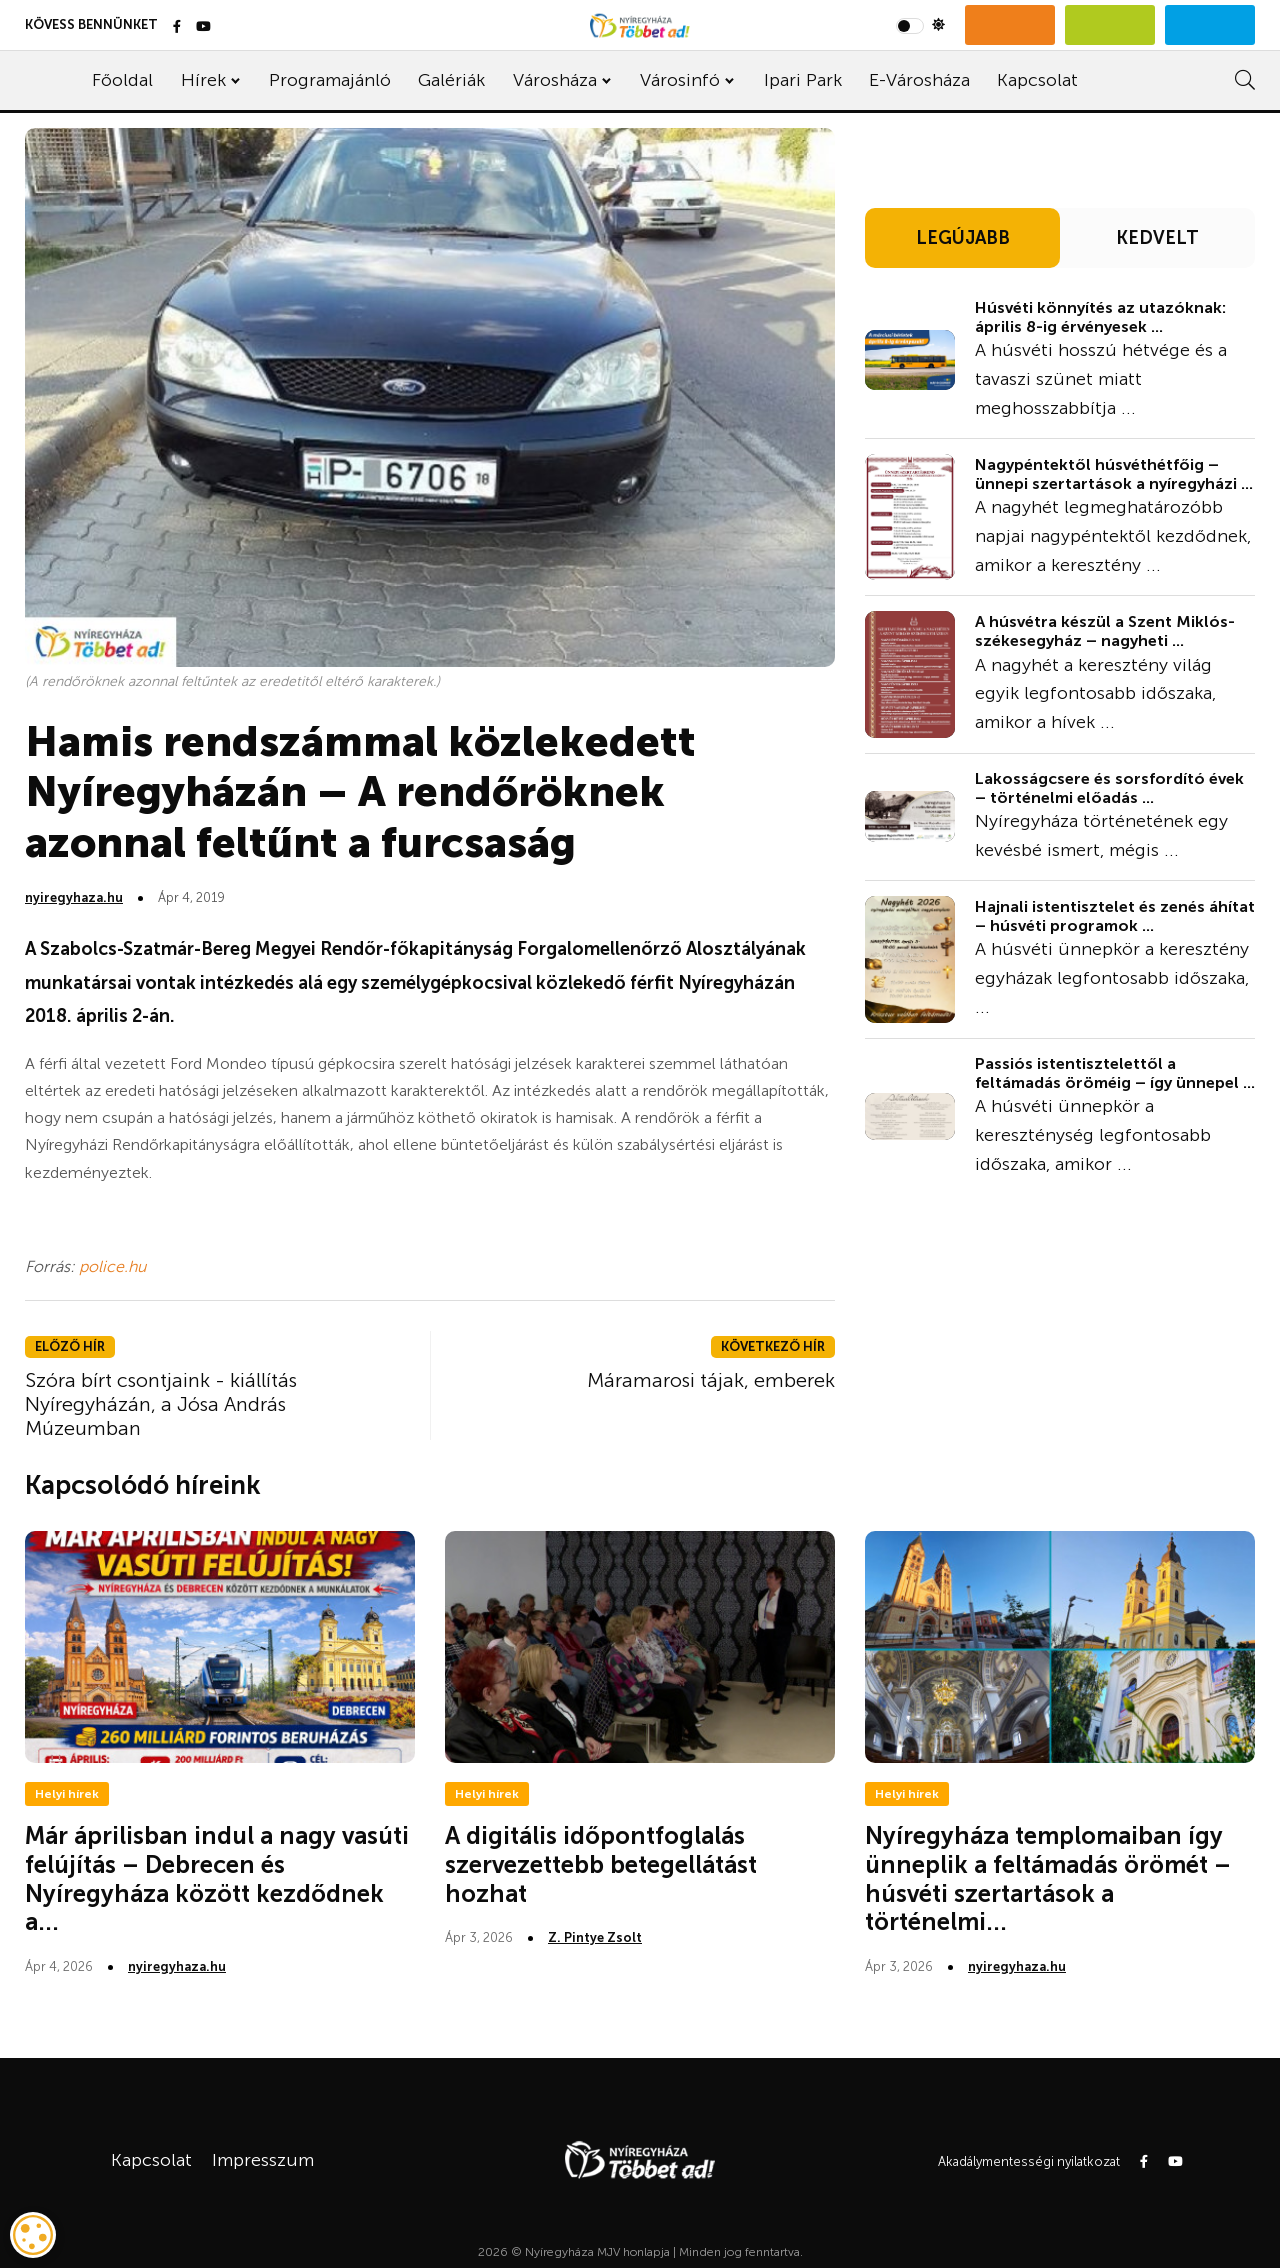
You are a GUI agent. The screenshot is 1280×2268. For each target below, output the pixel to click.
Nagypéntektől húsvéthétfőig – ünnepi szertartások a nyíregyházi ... (1114, 474)
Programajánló (330, 80)
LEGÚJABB (963, 238)
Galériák (451, 80)
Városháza (555, 80)
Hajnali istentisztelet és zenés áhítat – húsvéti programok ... (1115, 916)
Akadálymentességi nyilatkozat (1029, 2161)
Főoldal (122, 80)
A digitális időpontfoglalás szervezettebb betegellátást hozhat (601, 1864)
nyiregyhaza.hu (74, 897)
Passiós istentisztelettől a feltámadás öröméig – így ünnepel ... (1115, 1073)
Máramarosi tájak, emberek (711, 1380)
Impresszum (263, 2160)
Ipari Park (803, 80)
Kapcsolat (1037, 80)
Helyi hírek (67, 1794)
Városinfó (680, 80)
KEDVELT (1157, 238)
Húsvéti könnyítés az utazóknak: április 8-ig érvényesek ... (1100, 317)
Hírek (203, 80)
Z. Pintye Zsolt (595, 1937)
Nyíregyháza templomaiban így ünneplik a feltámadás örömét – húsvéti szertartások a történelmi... (1048, 1878)
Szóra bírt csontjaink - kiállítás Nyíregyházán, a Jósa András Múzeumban (161, 1404)
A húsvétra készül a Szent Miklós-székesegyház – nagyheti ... (1105, 631)
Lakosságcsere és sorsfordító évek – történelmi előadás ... (1109, 788)
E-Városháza (919, 80)
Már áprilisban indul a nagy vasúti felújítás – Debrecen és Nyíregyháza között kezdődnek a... (217, 1878)
